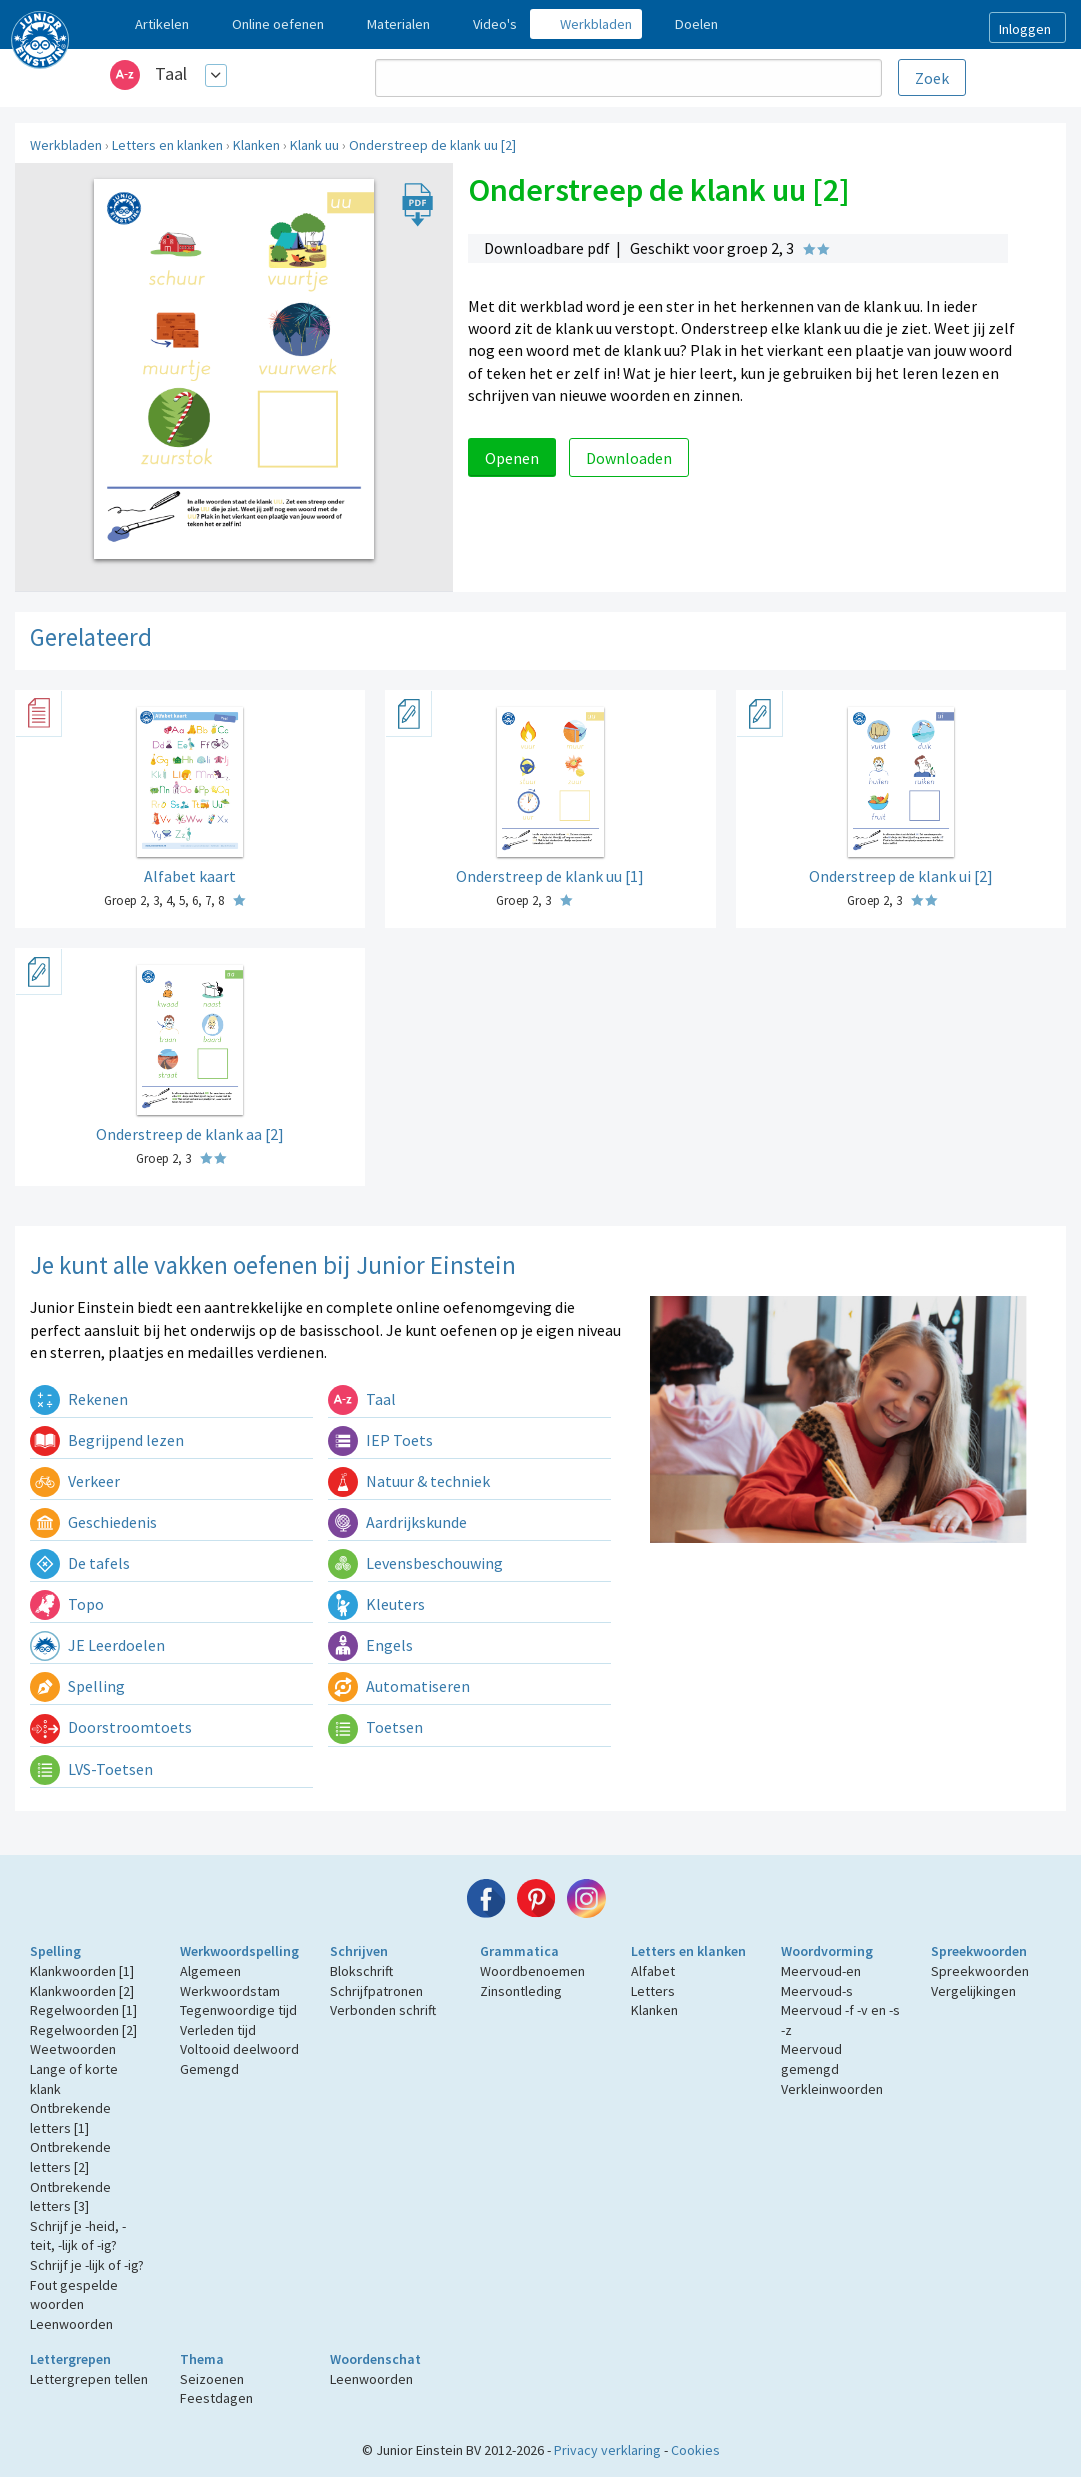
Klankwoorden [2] (82, 1991)
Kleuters (376, 1604)
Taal (171, 73)
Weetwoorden (73, 2049)
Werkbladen (66, 145)
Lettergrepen (70, 2359)
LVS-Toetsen (91, 1769)
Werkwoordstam (230, 1991)
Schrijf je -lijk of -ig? (87, 2265)
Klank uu (314, 145)
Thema (202, 2359)
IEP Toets (380, 1440)
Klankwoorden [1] (82, 1971)
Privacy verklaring (607, 2450)
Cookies (695, 2450)
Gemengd (209, 2069)
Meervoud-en (821, 1971)
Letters (653, 1991)
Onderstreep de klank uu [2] (432, 145)
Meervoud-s (817, 1991)
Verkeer (75, 1481)
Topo (67, 1604)
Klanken (256, 145)
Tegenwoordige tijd (238, 2010)
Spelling (77, 1686)
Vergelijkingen (973, 1991)
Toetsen (375, 1727)
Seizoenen (212, 2379)
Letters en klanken (167, 145)
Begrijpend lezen (107, 1440)
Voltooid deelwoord (239, 2049)
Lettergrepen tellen (89, 2379)
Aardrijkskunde (397, 1522)
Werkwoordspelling (239, 1951)
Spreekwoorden (979, 1951)
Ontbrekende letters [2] (70, 2157)
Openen (512, 458)
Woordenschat (375, 2359)
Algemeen (210, 1971)
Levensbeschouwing (415, 1563)
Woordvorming (827, 1951)
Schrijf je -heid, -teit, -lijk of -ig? (78, 2236)
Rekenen (79, 1399)
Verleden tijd (218, 2030)
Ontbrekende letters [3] (70, 2197)
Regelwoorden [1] (83, 2010)
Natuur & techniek (409, 1481)
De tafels (80, 1563)
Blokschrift (361, 1971)
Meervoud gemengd (811, 2059)
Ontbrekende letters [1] (70, 2118)
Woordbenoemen (532, 1971)
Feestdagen (216, 2398)
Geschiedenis (93, 1522)
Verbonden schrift (383, 2010)
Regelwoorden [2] (83, 2030)
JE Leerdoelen (97, 1645)
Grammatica (519, 1951)
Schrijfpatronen (376, 1991)
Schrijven (359, 1951)
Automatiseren (399, 1686)
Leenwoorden (71, 2324)
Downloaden (629, 458)
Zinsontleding (521, 1991)
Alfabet (653, 1971)
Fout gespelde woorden (74, 2295)
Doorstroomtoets (111, 1727)
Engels (370, 1645)
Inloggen (1025, 29)
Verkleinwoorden (832, 2089)
